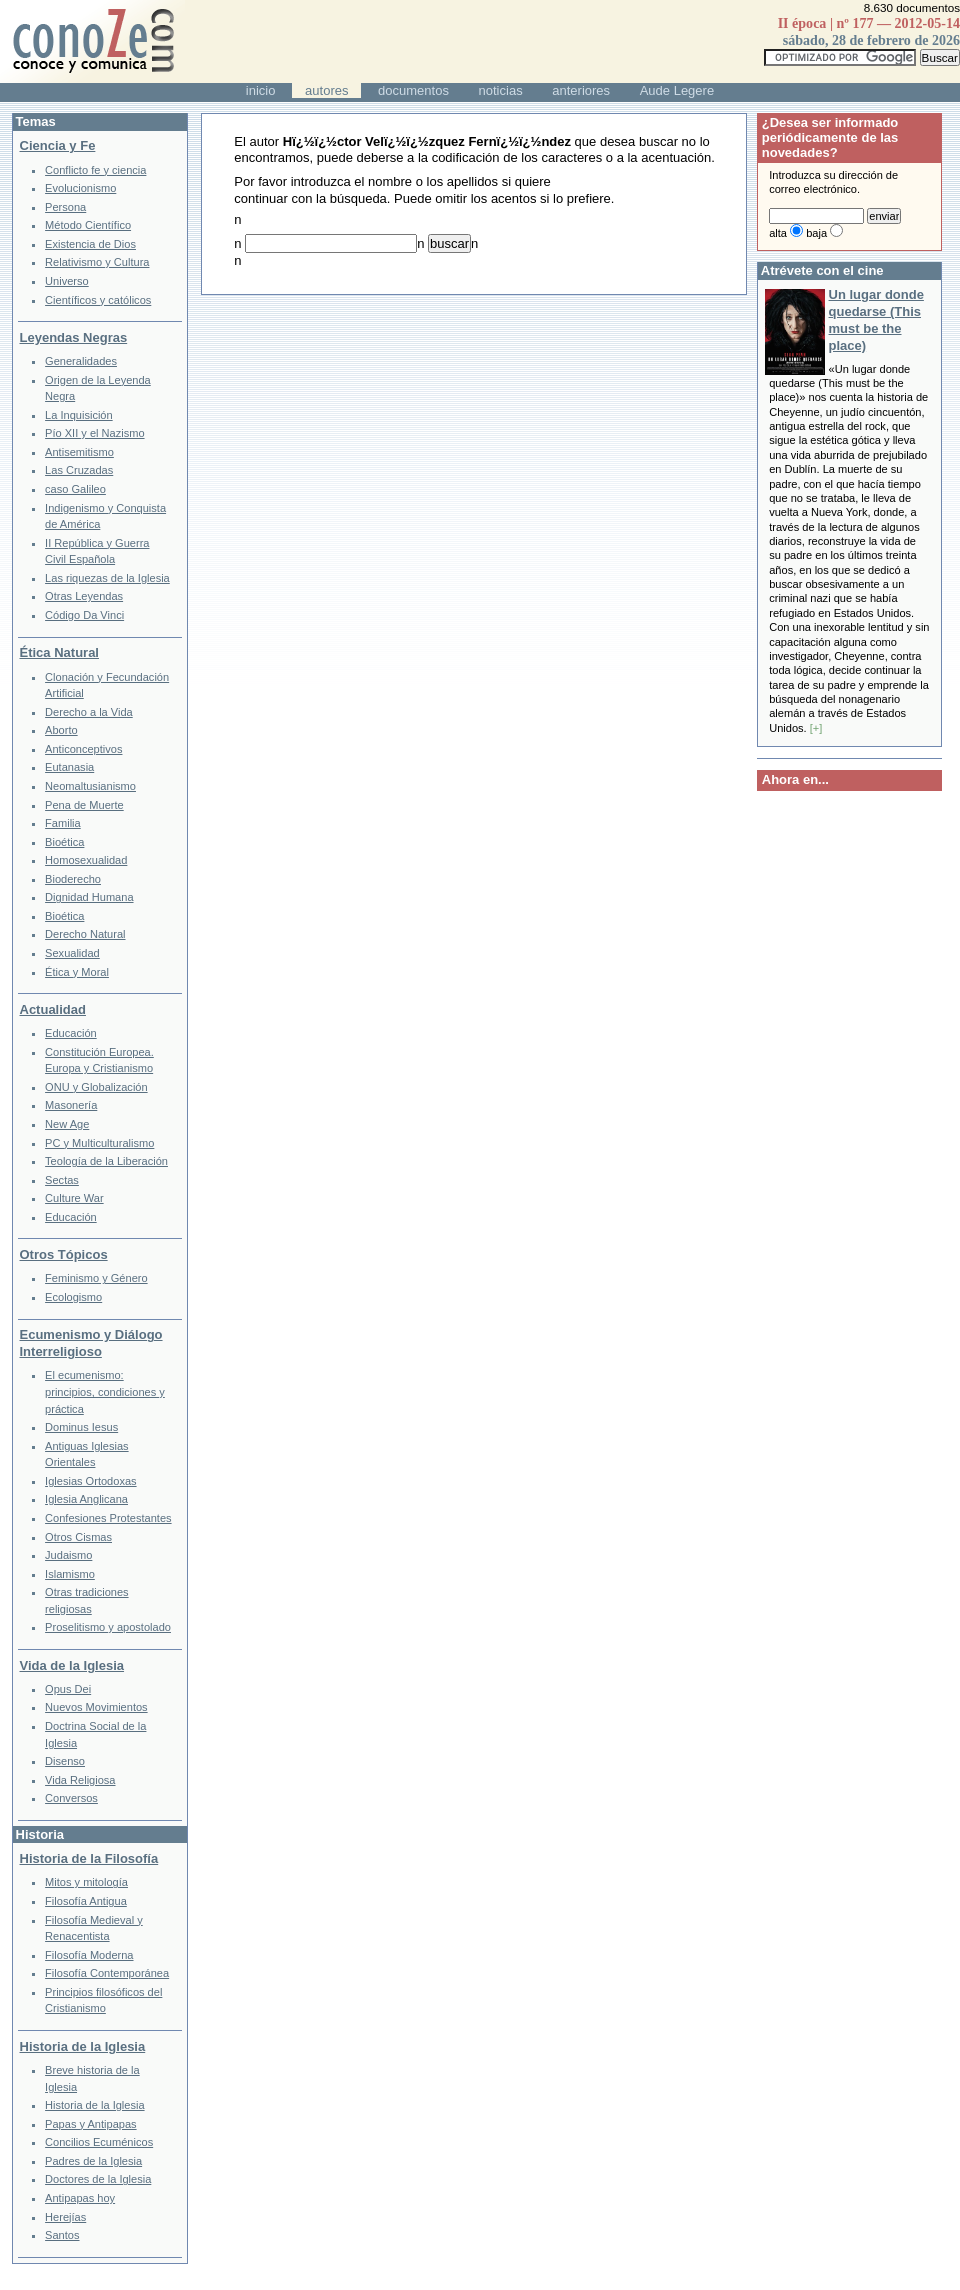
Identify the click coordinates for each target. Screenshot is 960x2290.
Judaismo (68, 1555)
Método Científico (88, 225)
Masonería (71, 1105)
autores (326, 90)
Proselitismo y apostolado (108, 1627)
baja (816, 233)
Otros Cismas (78, 1537)
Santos (62, 2235)
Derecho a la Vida (89, 712)
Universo (67, 281)
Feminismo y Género (96, 1278)
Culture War (74, 1198)
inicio (261, 90)
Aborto (61, 730)
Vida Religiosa (80, 1780)
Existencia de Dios (90, 244)
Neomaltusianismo (90, 786)
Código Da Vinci (84, 615)
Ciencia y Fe (58, 145)
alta (778, 233)
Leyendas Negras (74, 337)
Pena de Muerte (84, 805)
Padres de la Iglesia (93, 2161)
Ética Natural (59, 652)
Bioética (64, 842)
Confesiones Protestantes (108, 1518)
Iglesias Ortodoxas (91, 1481)
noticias (501, 90)
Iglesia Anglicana (86, 1499)
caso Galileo (75, 489)
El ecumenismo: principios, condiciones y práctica (105, 1391)
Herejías (65, 2217)
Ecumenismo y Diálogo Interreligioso (91, 1343)
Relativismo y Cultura (97, 262)
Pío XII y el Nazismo (94, 433)
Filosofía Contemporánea (107, 1973)
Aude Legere (677, 90)
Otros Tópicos (64, 1254)
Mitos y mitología (86, 1882)
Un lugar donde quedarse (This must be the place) (876, 320)
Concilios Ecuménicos (99, 2142)
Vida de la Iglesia (72, 1665)
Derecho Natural (85, 934)
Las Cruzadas (79, 470)
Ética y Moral (77, 972)
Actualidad (53, 1009)
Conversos (71, 1798)
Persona (65, 207)
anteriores (581, 90)
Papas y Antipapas (91, 2124)
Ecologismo (73, 1297)
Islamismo (70, 1574)
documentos (413, 90)
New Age (67, 1124)
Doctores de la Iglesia (98, 2179)
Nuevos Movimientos (96, 1707)
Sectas (62, 1180)
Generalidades (81, 361)
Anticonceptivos (83, 749)
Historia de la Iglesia (83, 2046)
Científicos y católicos (98, 300)
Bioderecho (73, 879)
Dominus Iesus (81, 1427)
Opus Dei (68, 1689)
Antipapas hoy (80, 2198)
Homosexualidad (86, 860)
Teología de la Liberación (106, 1161)
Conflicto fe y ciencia (95, 170)
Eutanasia (69, 767)
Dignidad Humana (89, 897)
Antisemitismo (79, 452)
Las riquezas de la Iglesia (107, 578)
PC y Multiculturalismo (99, 1143)
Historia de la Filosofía (89, 1858)
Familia (63, 823)
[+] (816, 728)
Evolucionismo (80, 188)
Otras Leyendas (84, 596)
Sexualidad (72, 953)
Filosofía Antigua (86, 1901)
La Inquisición (79, 415)
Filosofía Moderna (89, 1955)
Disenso (65, 1761)
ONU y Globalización (96, 1087)
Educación (71, 1033)
